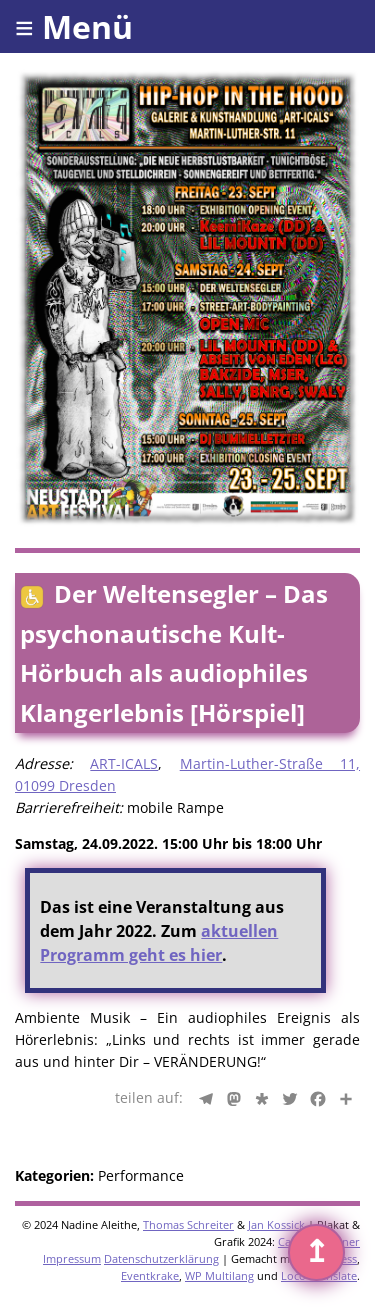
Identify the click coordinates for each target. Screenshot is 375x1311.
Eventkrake (150, 1275)
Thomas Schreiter (188, 1224)
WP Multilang (219, 1275)
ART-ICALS (124, 763)
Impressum (72, 1258)
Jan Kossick (276, 1224)
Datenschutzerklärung (161, 1258)
